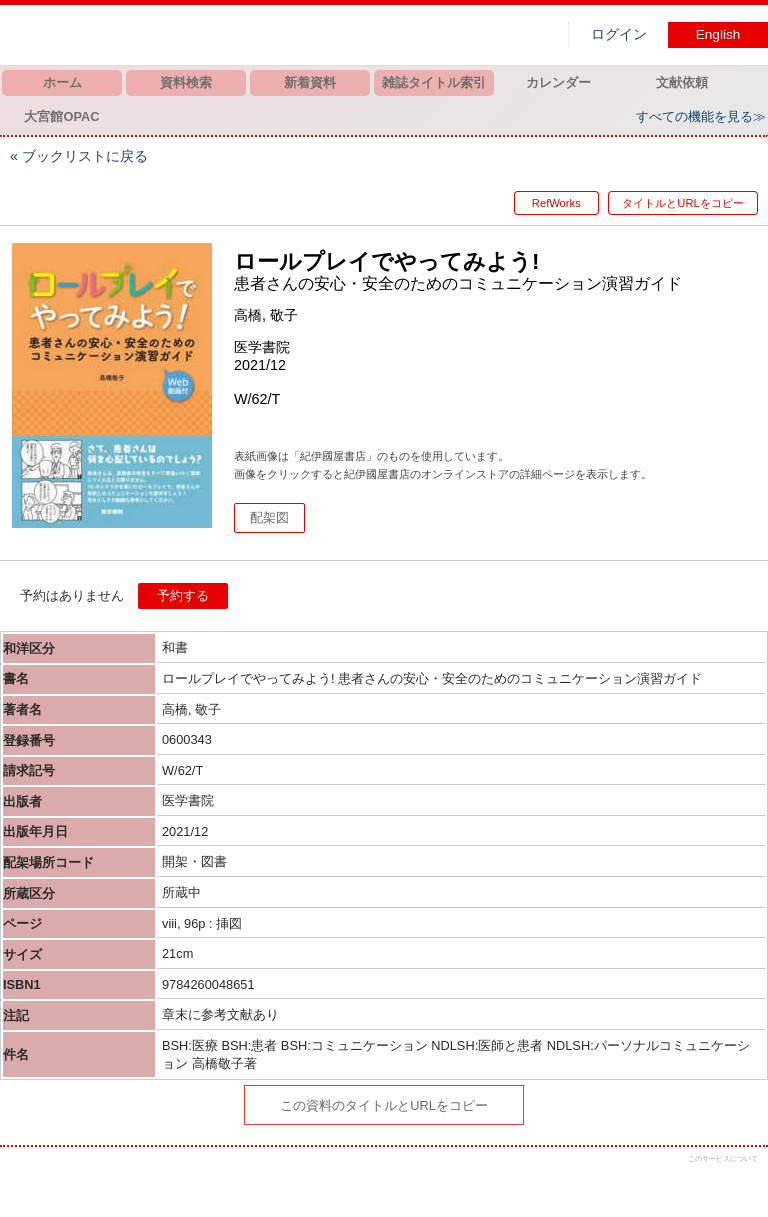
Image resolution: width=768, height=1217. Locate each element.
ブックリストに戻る (85, 156)
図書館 (210, 35)
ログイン (619, 34)
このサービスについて (723, 1158)
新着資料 (310, 82)
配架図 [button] (269, 517)
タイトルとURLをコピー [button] (682, 203)
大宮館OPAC (61, 116)
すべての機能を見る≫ (701, 116)
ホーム (62, 82)
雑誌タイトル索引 (434, 82)
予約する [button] (183, 595)
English (718, 34)
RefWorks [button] (544, 203)
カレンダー (558, 82)
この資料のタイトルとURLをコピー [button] (384, 1105)
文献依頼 (682, 82)
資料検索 (186, 82)
